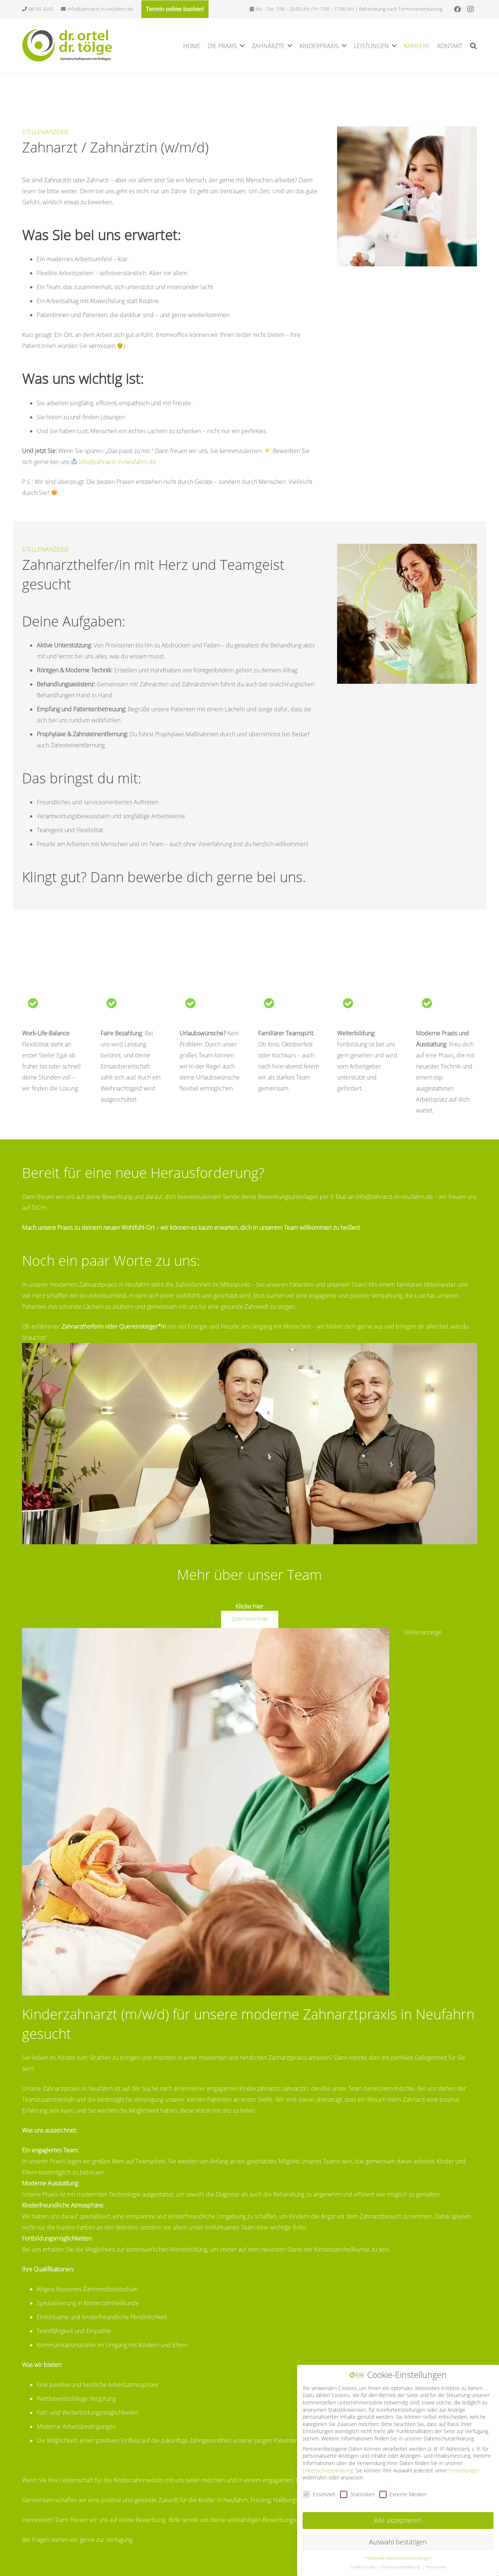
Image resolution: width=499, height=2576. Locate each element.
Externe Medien (402, 2493)
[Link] (67, 45)
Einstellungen (464, 2468)
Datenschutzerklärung (328, 2468)
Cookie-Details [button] (363, 2565)
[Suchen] (473, 46)
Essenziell (319, 2493)
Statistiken (357, 2493)
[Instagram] (470, 9)
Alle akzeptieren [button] (398, 2519)
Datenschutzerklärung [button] (401, 2565)
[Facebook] (457, 9)
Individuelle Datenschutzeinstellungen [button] (398, 2556)
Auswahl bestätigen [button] (398, 2540)
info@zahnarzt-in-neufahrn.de (117, 462)
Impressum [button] (436, 2565)
